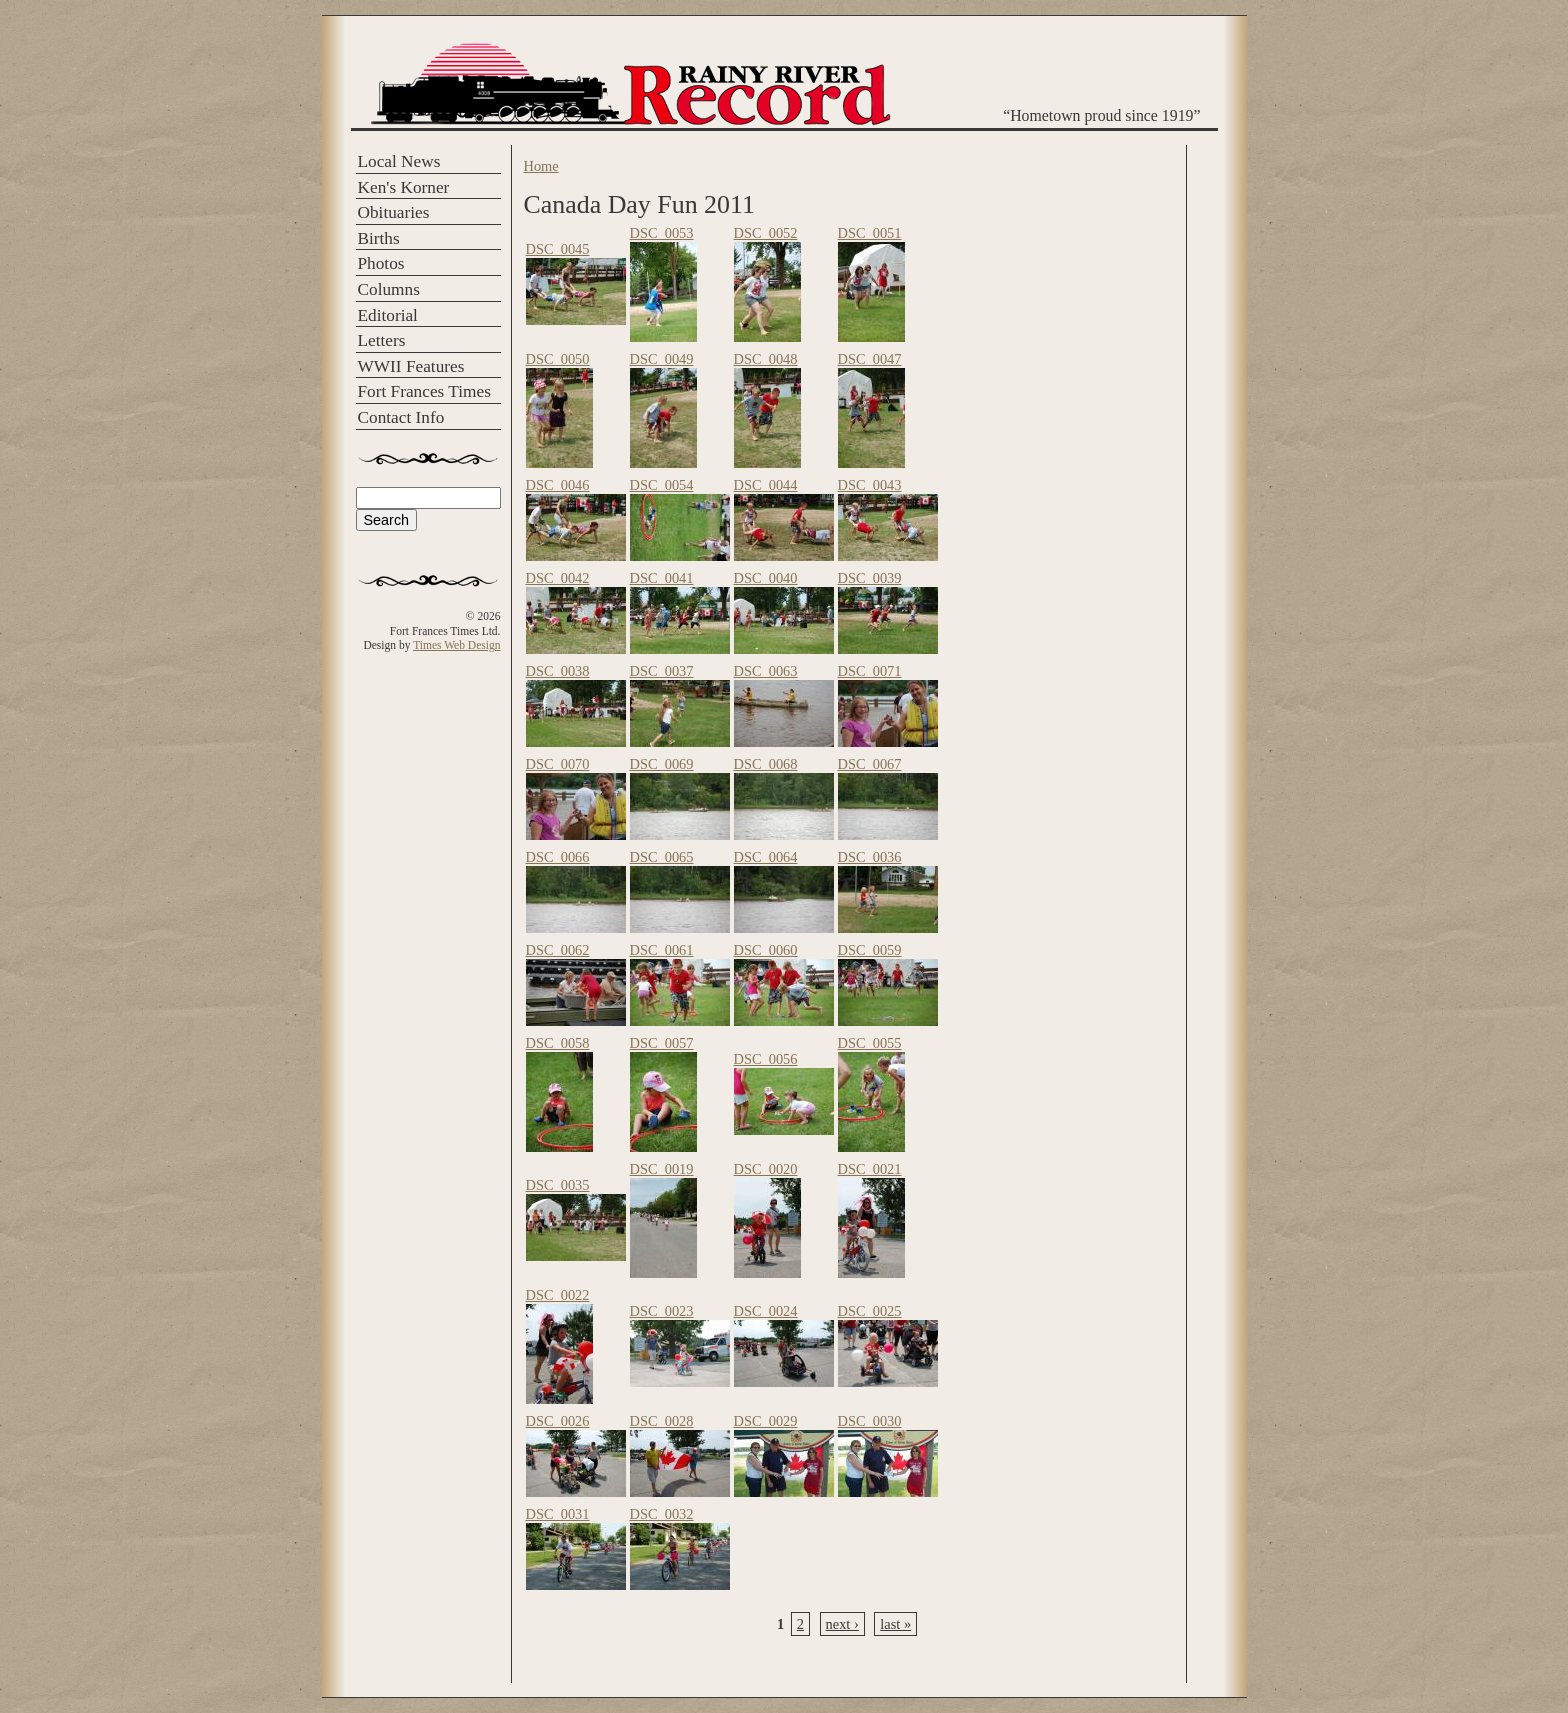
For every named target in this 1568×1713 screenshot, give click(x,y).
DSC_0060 (766, 950)
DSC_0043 (870, 485)
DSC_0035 (558, 1185)
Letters (382, 340)
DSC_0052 (766, 233)
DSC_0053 (662, 233)
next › (842, 1624)
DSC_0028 (662, 1421)
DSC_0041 (662, 578)
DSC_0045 (558, 249)
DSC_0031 (558, 1514)
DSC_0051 (870, 233)
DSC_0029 (766, 1421)
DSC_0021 (870, 1169)
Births (379, 238)
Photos (381, 263)
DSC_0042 (558, 578)
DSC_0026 (558, 1421)
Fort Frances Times (424, 391)
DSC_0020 (766, 1169)
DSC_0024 (766, 1311)
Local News (399, 161)
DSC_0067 (870, 764)
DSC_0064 (766, 857)
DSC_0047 (870, 359)
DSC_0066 (558, 857)
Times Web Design (456, 645)
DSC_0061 (662, 950)
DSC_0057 (662, 1043)
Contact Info (401, 417)
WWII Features (411, 366)
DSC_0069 (662, 764)
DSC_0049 (662, 359)
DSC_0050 (558, 359)
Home (541, 166)
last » (895, 1624)
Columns (389, 289)
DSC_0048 (766, 359)
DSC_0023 (662, 1311)
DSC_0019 (662, 1169)
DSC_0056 (766, 1059)
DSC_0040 (766, 578)
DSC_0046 (558, 485)
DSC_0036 (870, 857)
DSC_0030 (870, 1421)
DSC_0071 (870, 671)
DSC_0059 (870, 950)
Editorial (388, 315)
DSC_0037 (662, 671)
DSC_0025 (870, 1311)
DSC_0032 (662, 1514)
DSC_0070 (558, 764)
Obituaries (394, 212)
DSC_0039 (870, 578)
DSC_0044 (766, 485)
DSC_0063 (766, 671)
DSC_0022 (558, 1295)
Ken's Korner (404, 187)
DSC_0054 (662, 485)
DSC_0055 (870, 1043)
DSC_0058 (558, 1043)
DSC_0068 (766, 764)
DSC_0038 (558, 671)
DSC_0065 (662, 857)
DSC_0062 (558, 950)
